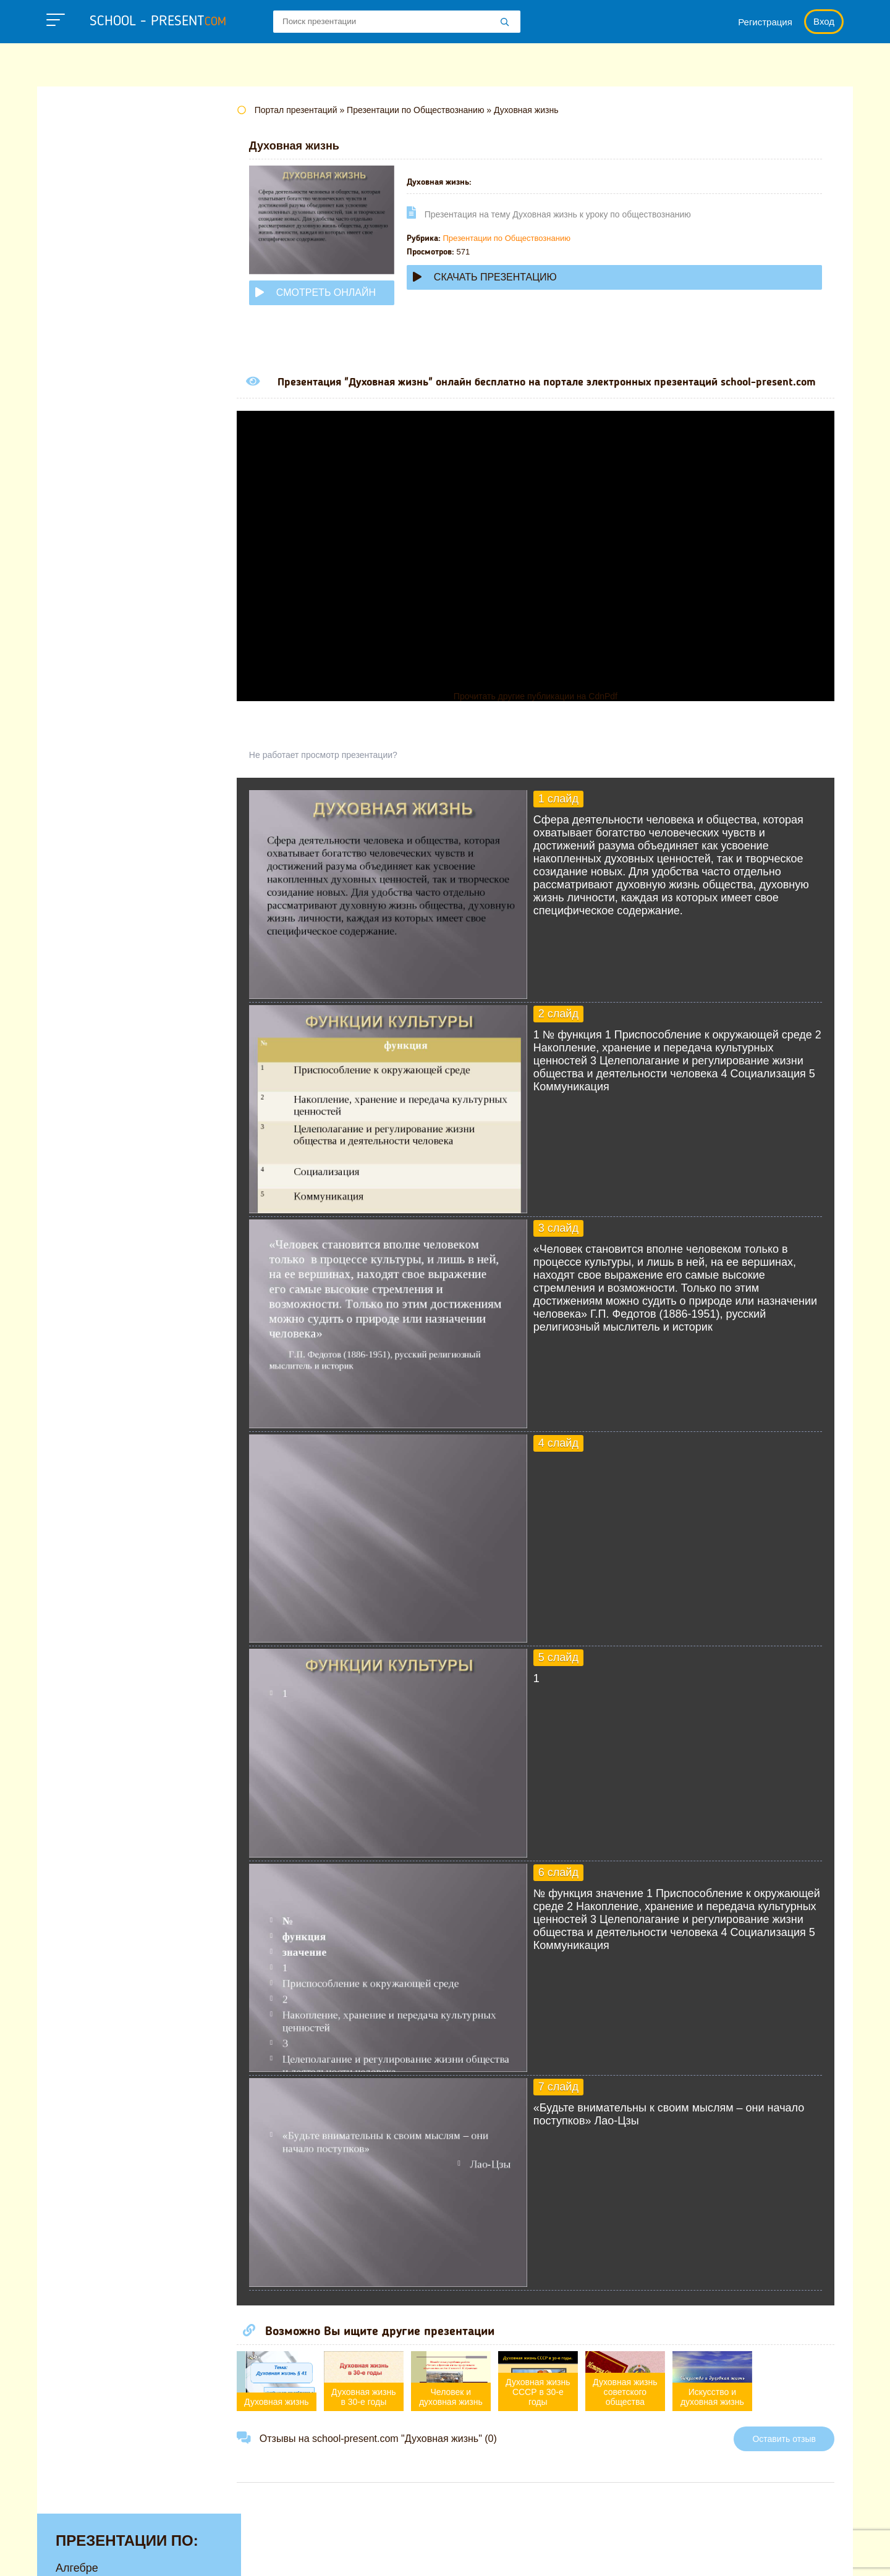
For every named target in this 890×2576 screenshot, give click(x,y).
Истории (77, 313)
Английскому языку (105, 160)
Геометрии (83, 236)
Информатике (91, 294)
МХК (67, 409)
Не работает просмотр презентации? (346, 768)
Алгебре (77, 141)
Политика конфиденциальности (470, 2554)
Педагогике (85, 485)
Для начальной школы (113, 275)
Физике (74, 543)
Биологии (80, 198)
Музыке (75, 390)
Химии (73, 600)
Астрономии (87, 179)
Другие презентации (107, 658)
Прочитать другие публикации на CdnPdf (547, 709)
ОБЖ (69, 428)
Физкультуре (88, 562)
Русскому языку (96, 505)
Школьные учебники (778, 2554)
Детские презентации (110, 256)
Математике (87, 351)
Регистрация (765, 22)
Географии (83, 217)
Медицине (82, 370)
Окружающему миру (108, 466)
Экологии (80, 619)
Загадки (693, 2554)
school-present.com (113, 2547)
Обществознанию (101, 447)
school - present (158, 21)
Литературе (86, 332)
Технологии (85, 524)
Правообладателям (610, 2554)
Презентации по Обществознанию (529, 238)
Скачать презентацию (508, 277)
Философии (86, 581)
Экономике (84, 639)
